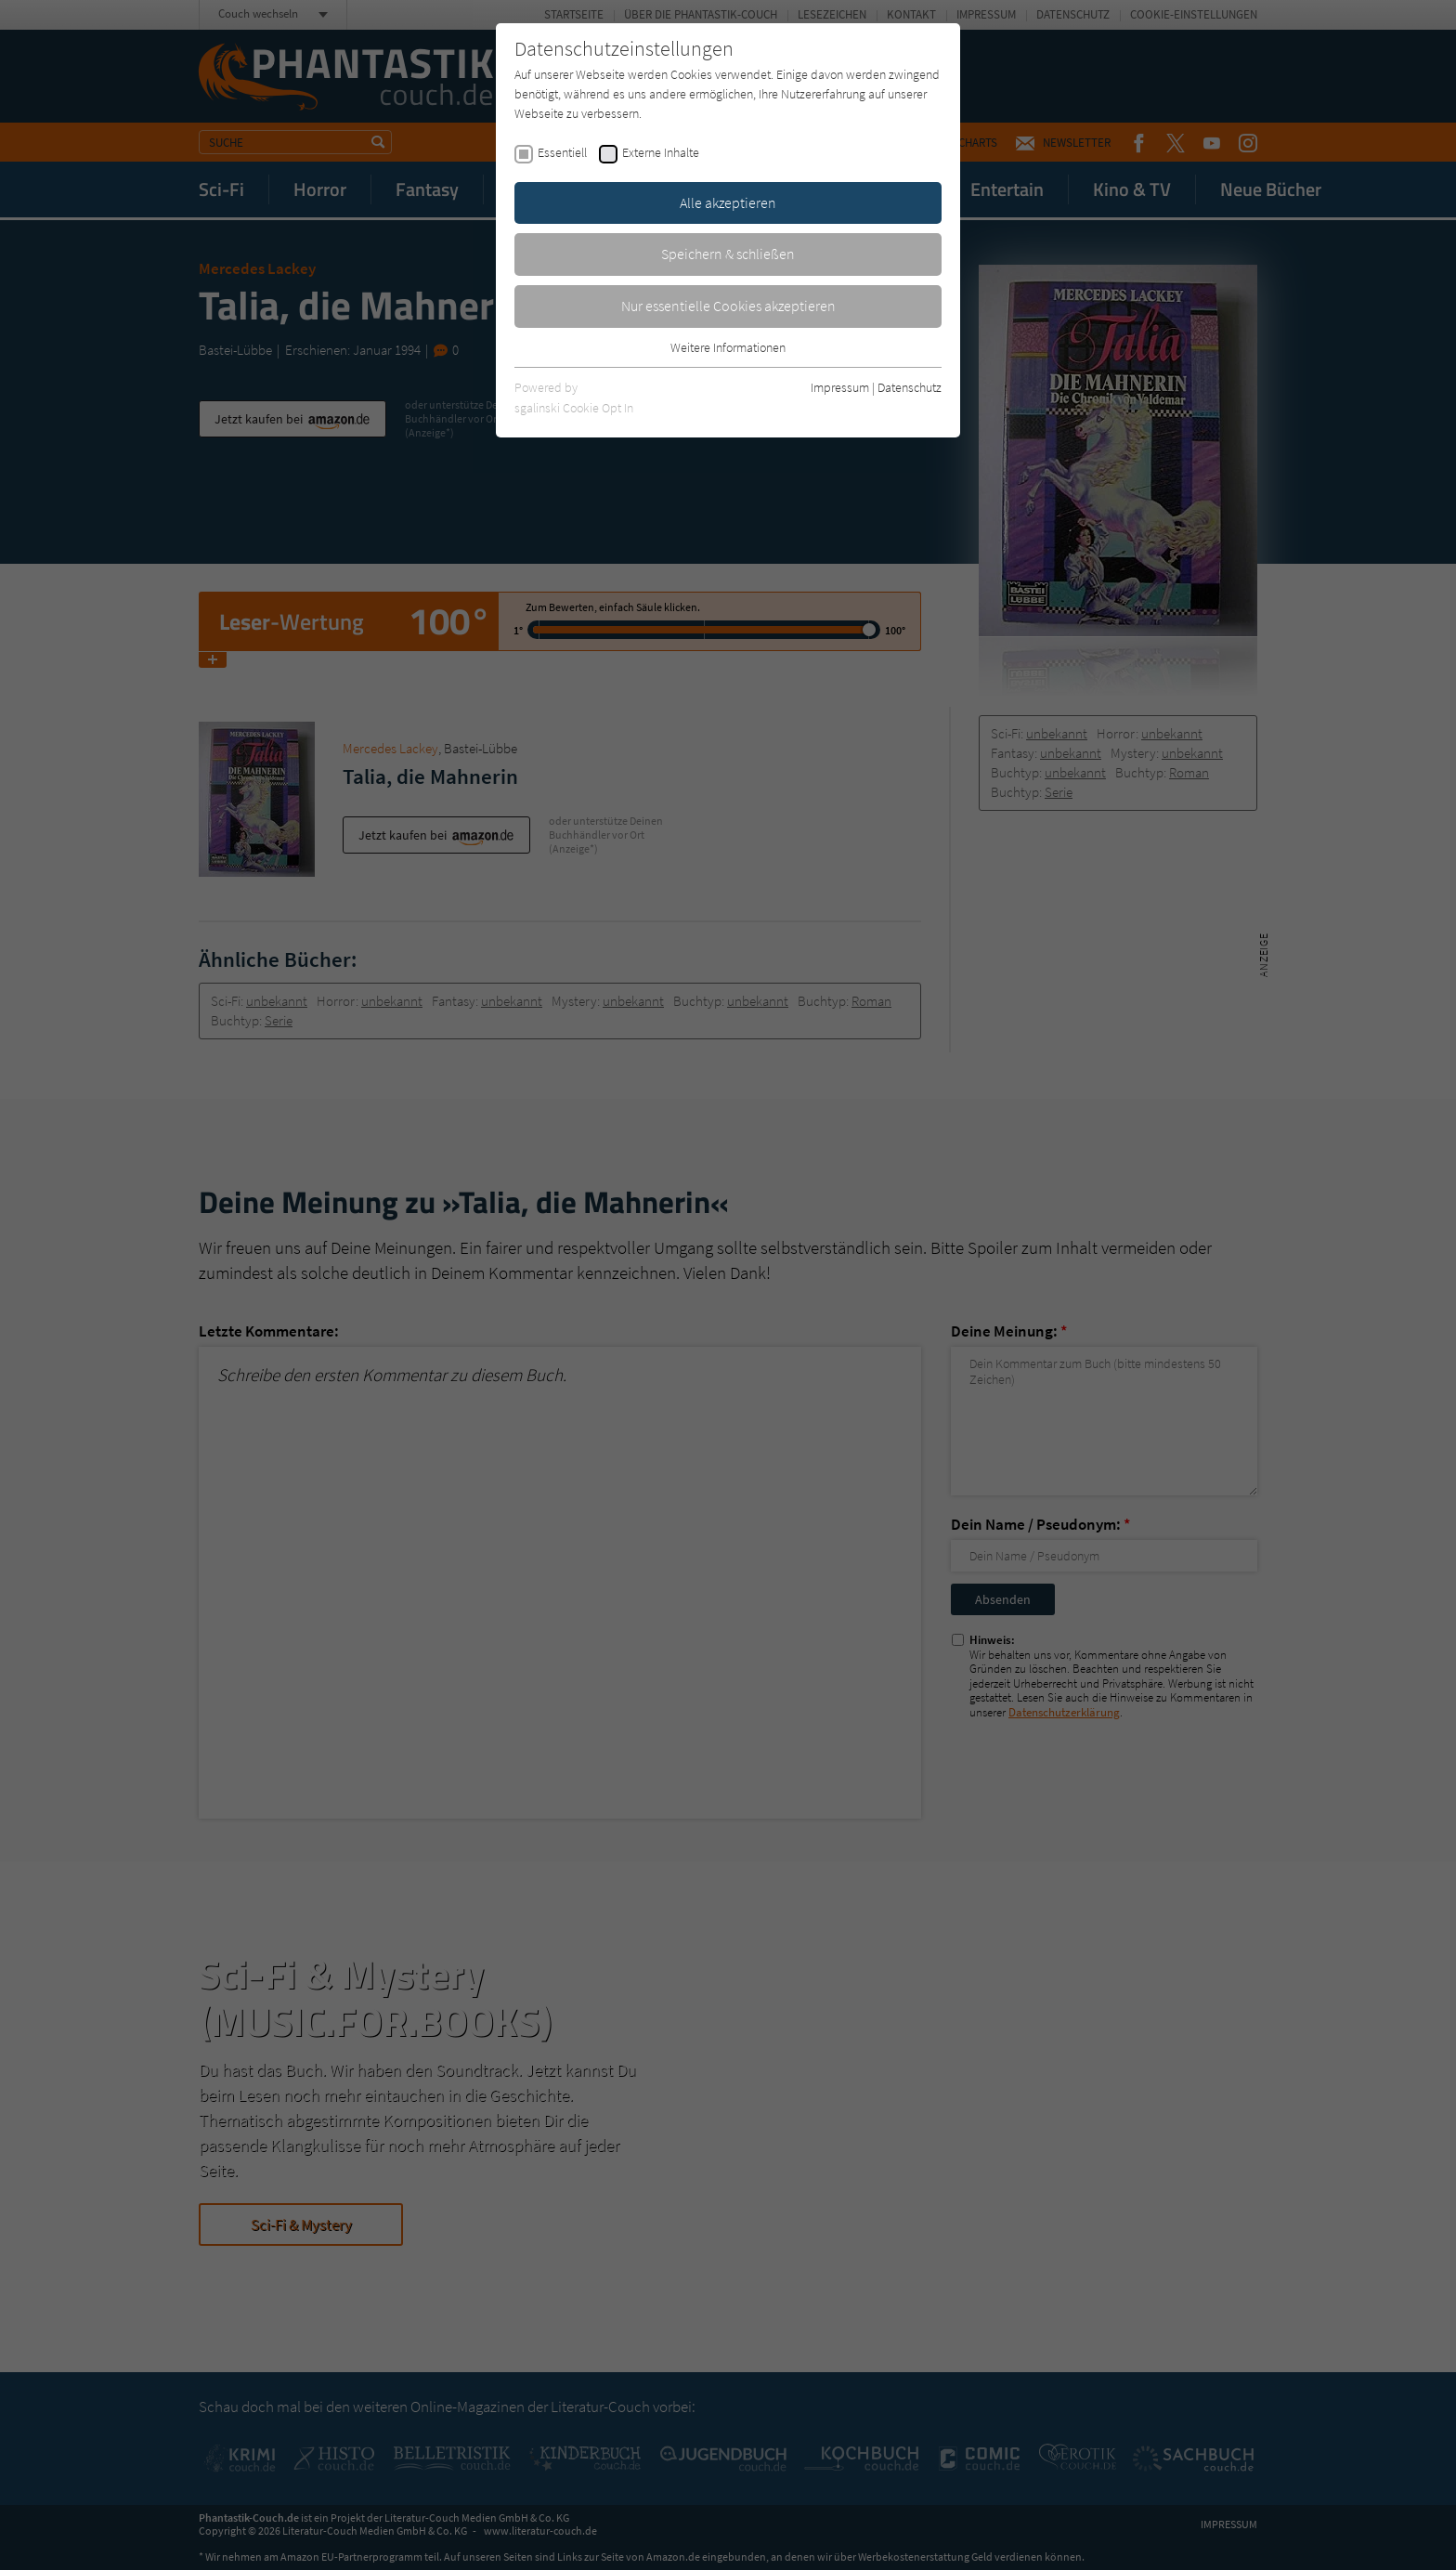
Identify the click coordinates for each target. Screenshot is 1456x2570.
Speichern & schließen (728, 253)
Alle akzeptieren (728, 202)
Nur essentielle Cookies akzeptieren (728, 305)
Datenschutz (910, 387)
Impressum (840, 387)
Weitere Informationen (728, 347)
